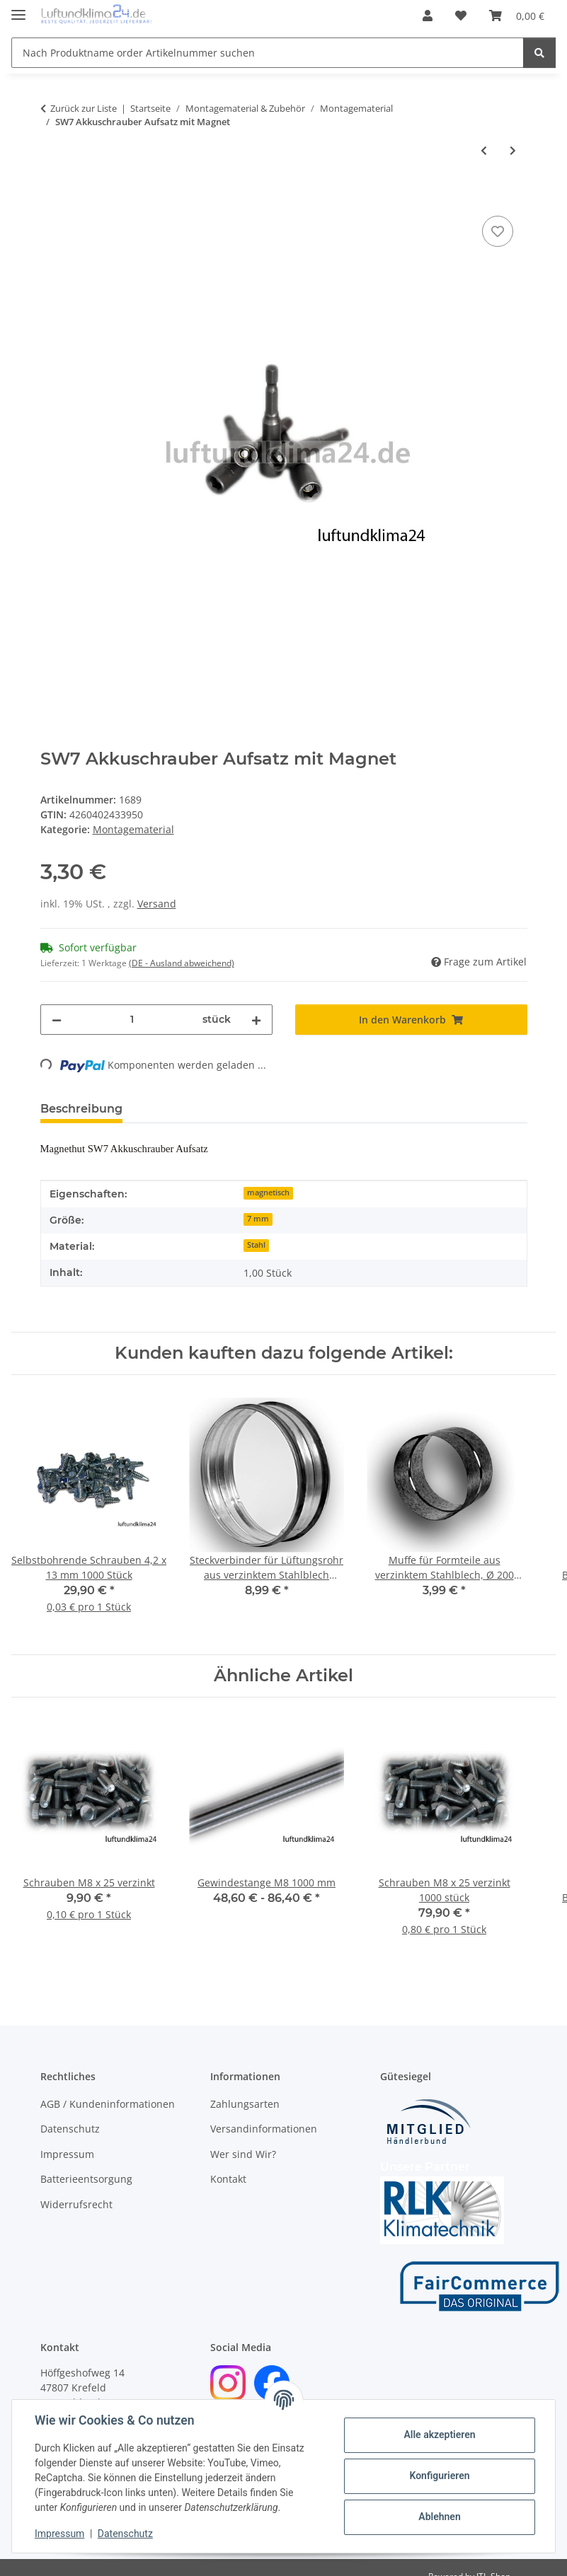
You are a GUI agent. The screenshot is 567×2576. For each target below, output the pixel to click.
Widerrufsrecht (76, 2204)
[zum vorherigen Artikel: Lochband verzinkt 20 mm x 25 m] (483, 150)
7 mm (258, 1219)
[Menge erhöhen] (256, 1019)
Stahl (256, 1245)
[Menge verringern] (56, 1019)
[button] (427, 15)
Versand (156, 903)
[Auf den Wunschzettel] (497, 231)
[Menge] (132, 1019)
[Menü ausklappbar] (18, 9)
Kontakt (228, 2179)
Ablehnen (439, 2516)
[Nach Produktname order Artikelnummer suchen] (267, 52)
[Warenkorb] (517, 15)
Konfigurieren (439, 2475)
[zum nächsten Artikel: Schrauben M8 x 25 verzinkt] (512, 150)
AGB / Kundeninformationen (107, 2104)
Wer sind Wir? (243, 2154)
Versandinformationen (263, 2128)
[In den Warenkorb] (51, 196)
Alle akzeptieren (439, 2434)
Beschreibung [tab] (81, 1108)
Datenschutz (125, 2533)
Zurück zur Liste (83, 108)
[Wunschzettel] (461, 15)
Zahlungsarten (245, 2104)
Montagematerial (133, 829)
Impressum (59, 2533)
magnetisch (268, 1192)
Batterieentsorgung (86, 2179)
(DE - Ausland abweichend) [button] (181, 963)
